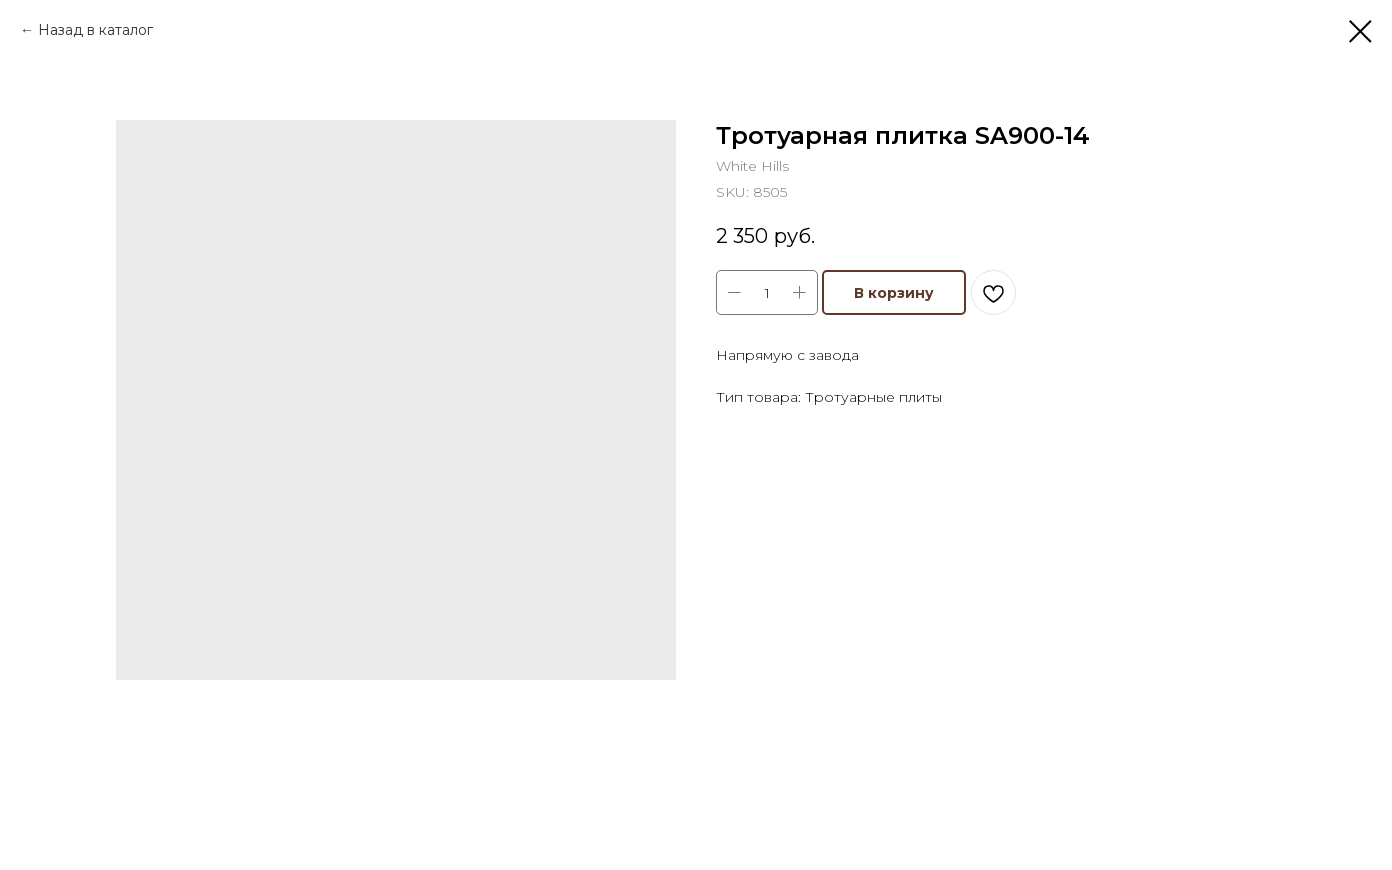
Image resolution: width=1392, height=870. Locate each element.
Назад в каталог (95, 30)
